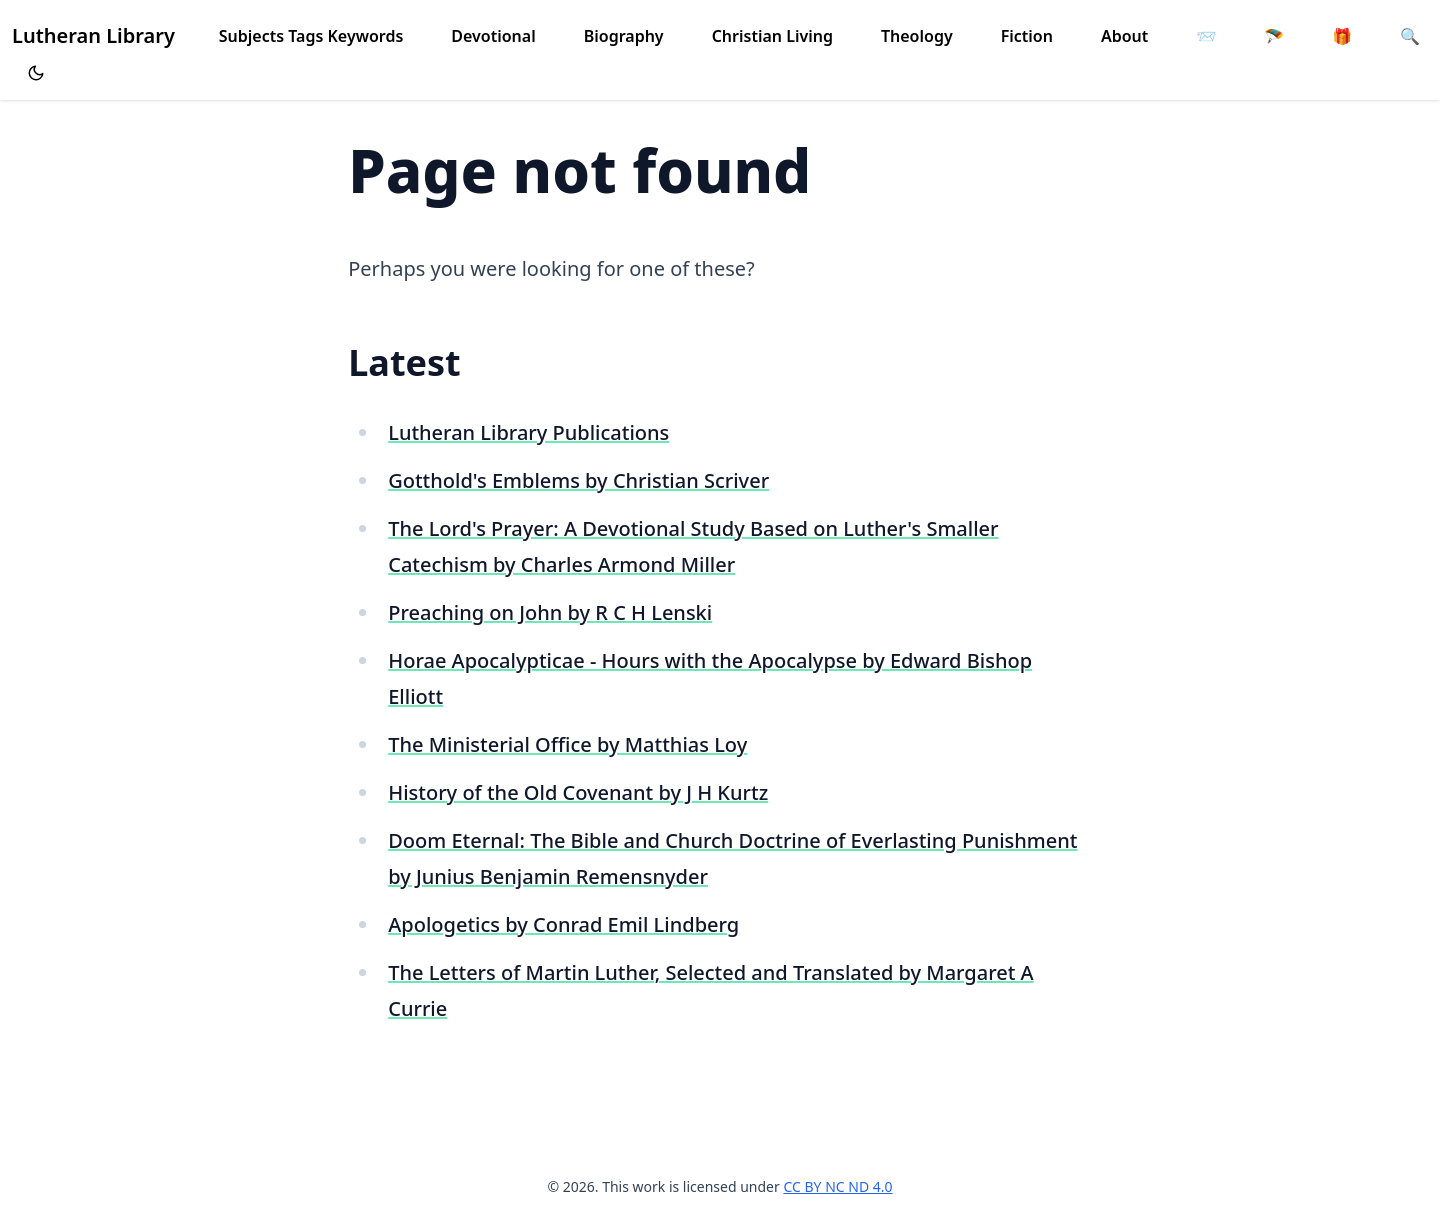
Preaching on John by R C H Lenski (550, 612)
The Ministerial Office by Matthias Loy (567, 744)
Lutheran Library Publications (528, 432)
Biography (624, 36)
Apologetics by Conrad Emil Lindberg (563, 924)
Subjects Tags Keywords (311, 36)
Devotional (493, 36)
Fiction (1027, 36)
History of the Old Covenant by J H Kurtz (578, 792)
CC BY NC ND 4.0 (837, 1186)
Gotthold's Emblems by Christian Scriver (578, 480)
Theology (917, 36)
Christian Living (772, 36)
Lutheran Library (93, 35)
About (1124, 36)
